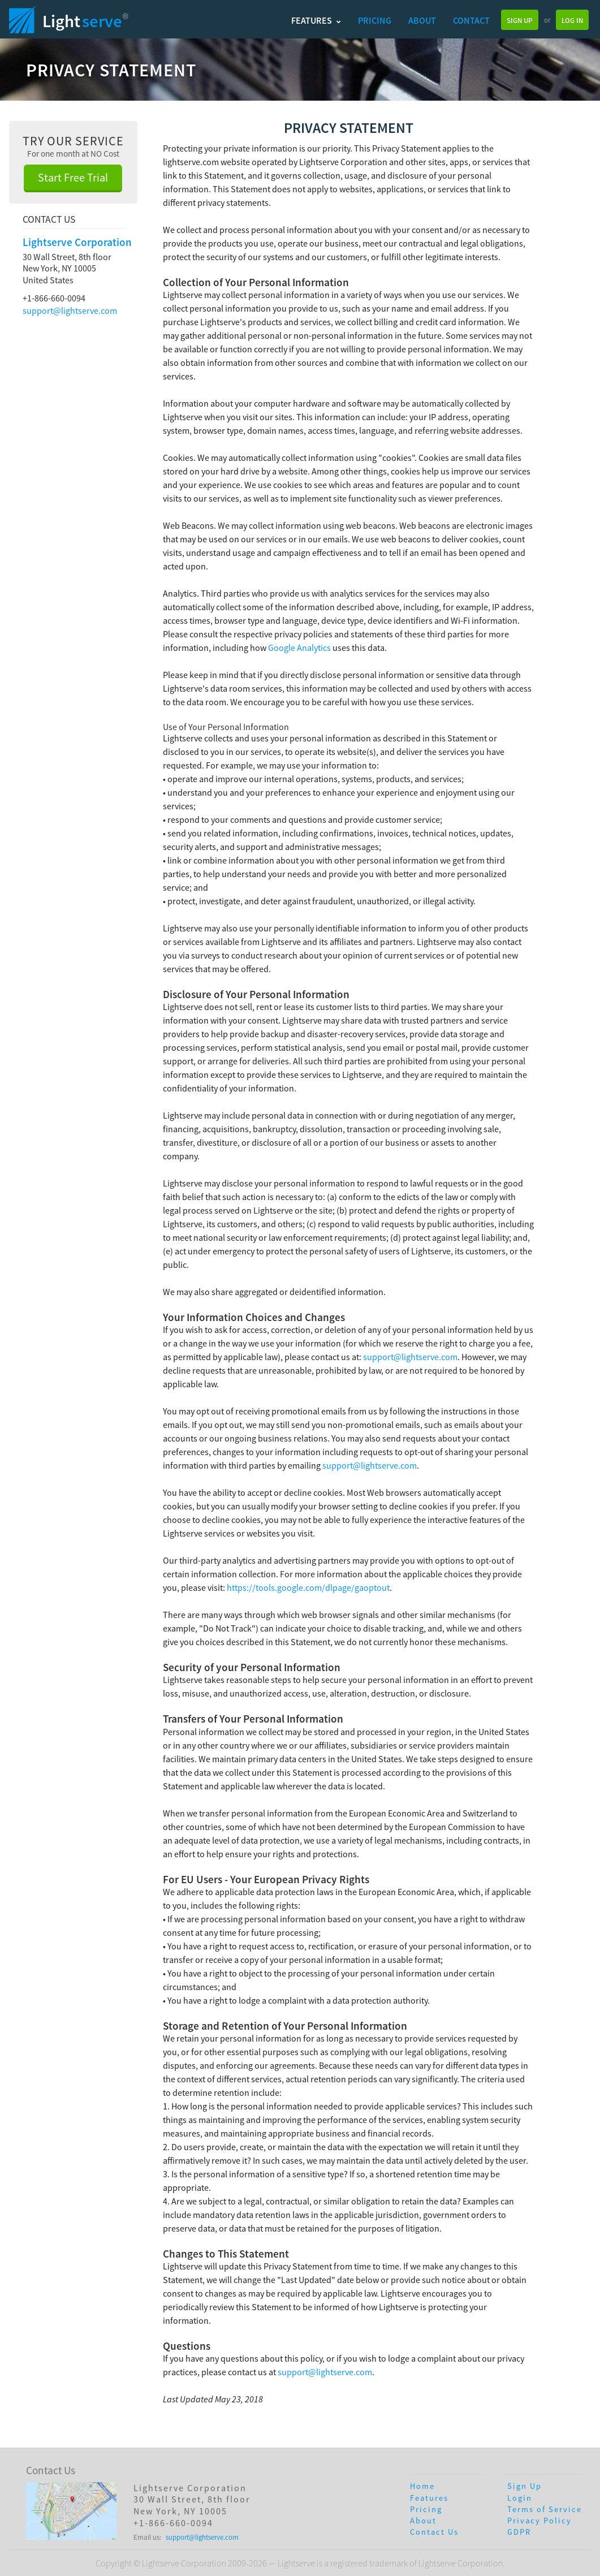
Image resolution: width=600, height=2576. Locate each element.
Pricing (374, 20)
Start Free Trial (73, 177)
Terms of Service (544, 2509)
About (422, 20)
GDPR (519, 2532)
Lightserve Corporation (77, 242)
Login (519, 2498)
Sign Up (520, 20)
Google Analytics (299, 647)
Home (422, 2486)
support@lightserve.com (70, 310)
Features (316, 20)
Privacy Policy (539, 2520)
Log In (572, 20)
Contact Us (434, 2532)
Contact (471, 20)
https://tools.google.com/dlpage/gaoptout (308, 1587)
